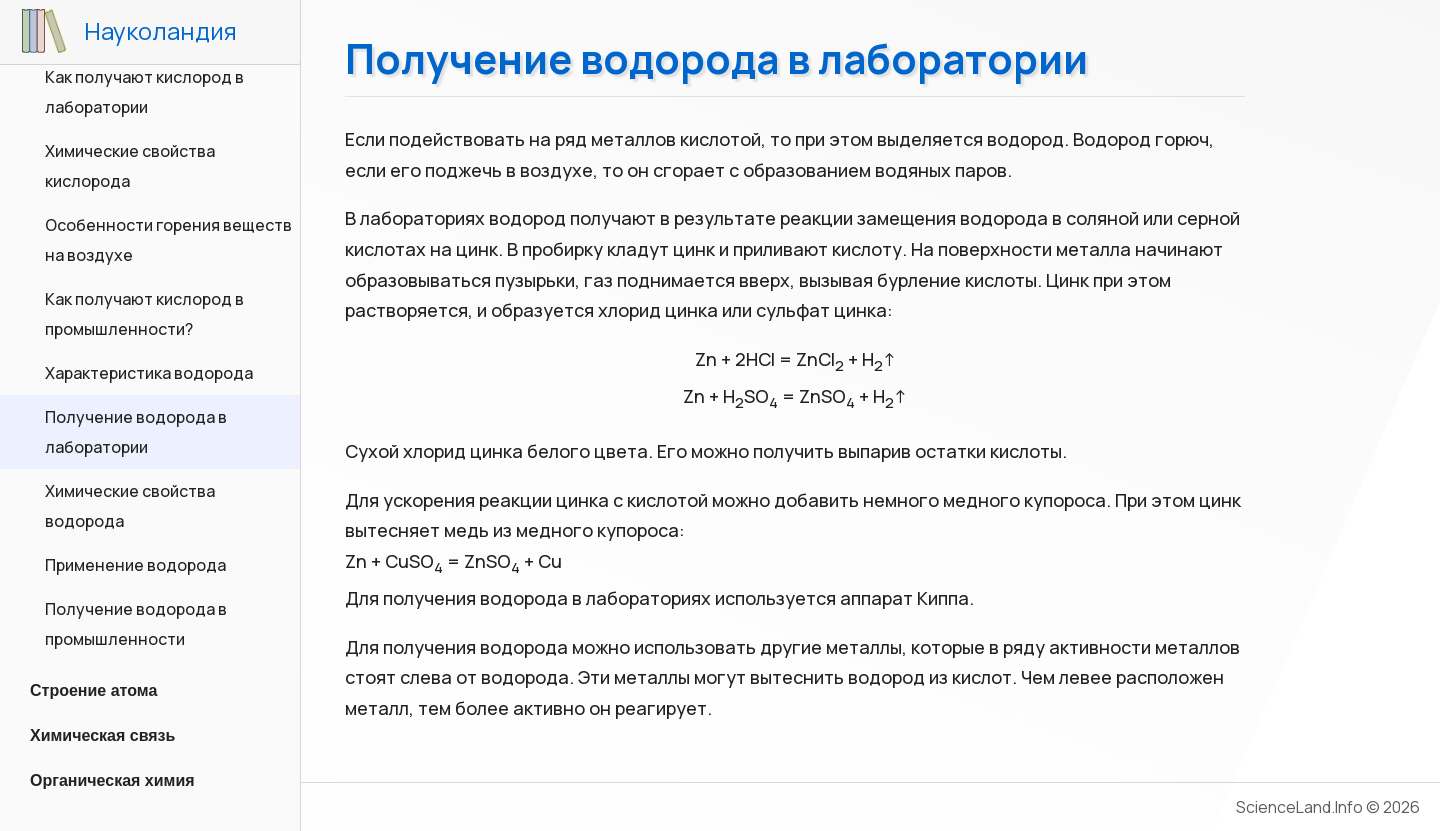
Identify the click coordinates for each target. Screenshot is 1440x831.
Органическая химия (112, 780)
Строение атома (93, 690)
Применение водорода (135, 565)
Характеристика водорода (149, 373)
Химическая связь (102, 735)
